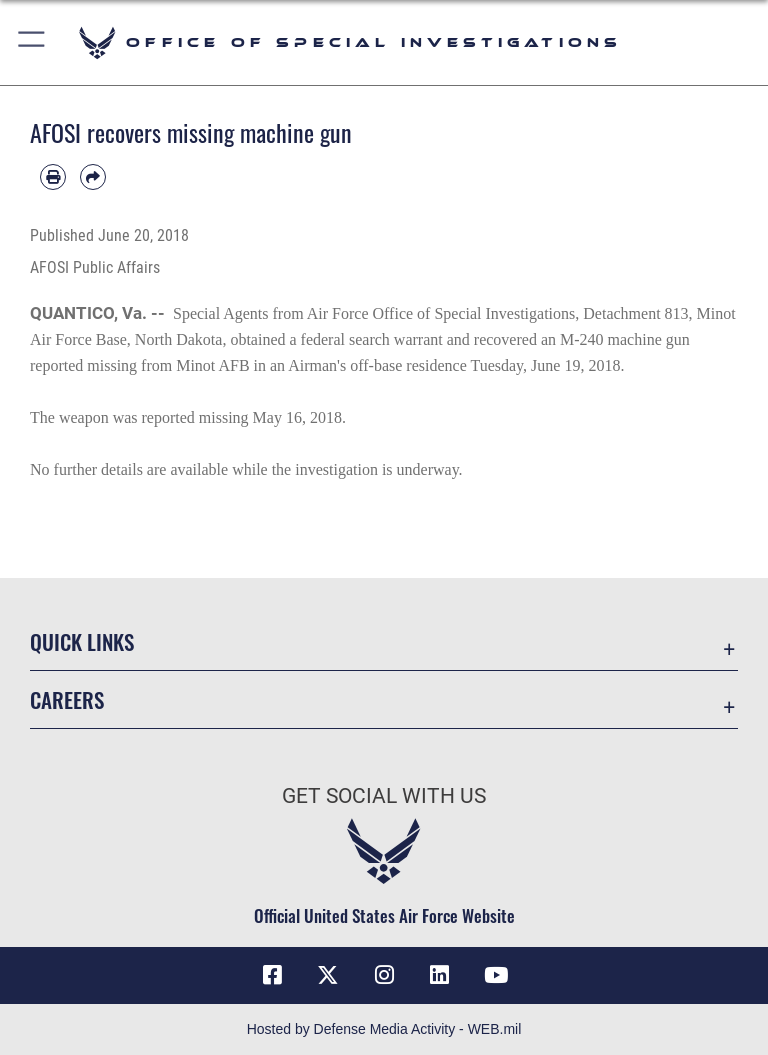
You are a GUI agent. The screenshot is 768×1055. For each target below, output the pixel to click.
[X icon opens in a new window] (328, 975)
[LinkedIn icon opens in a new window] (440, 975)
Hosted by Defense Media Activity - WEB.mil (384, 1029)
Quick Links (82, 641)
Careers (67, 699)
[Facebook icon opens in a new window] (272, 975)
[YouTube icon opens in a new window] (496, 975)
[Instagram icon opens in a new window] (384, 975)
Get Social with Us (384, 796)
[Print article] (53, 177)
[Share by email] (93, 177)
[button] (32, 42)
